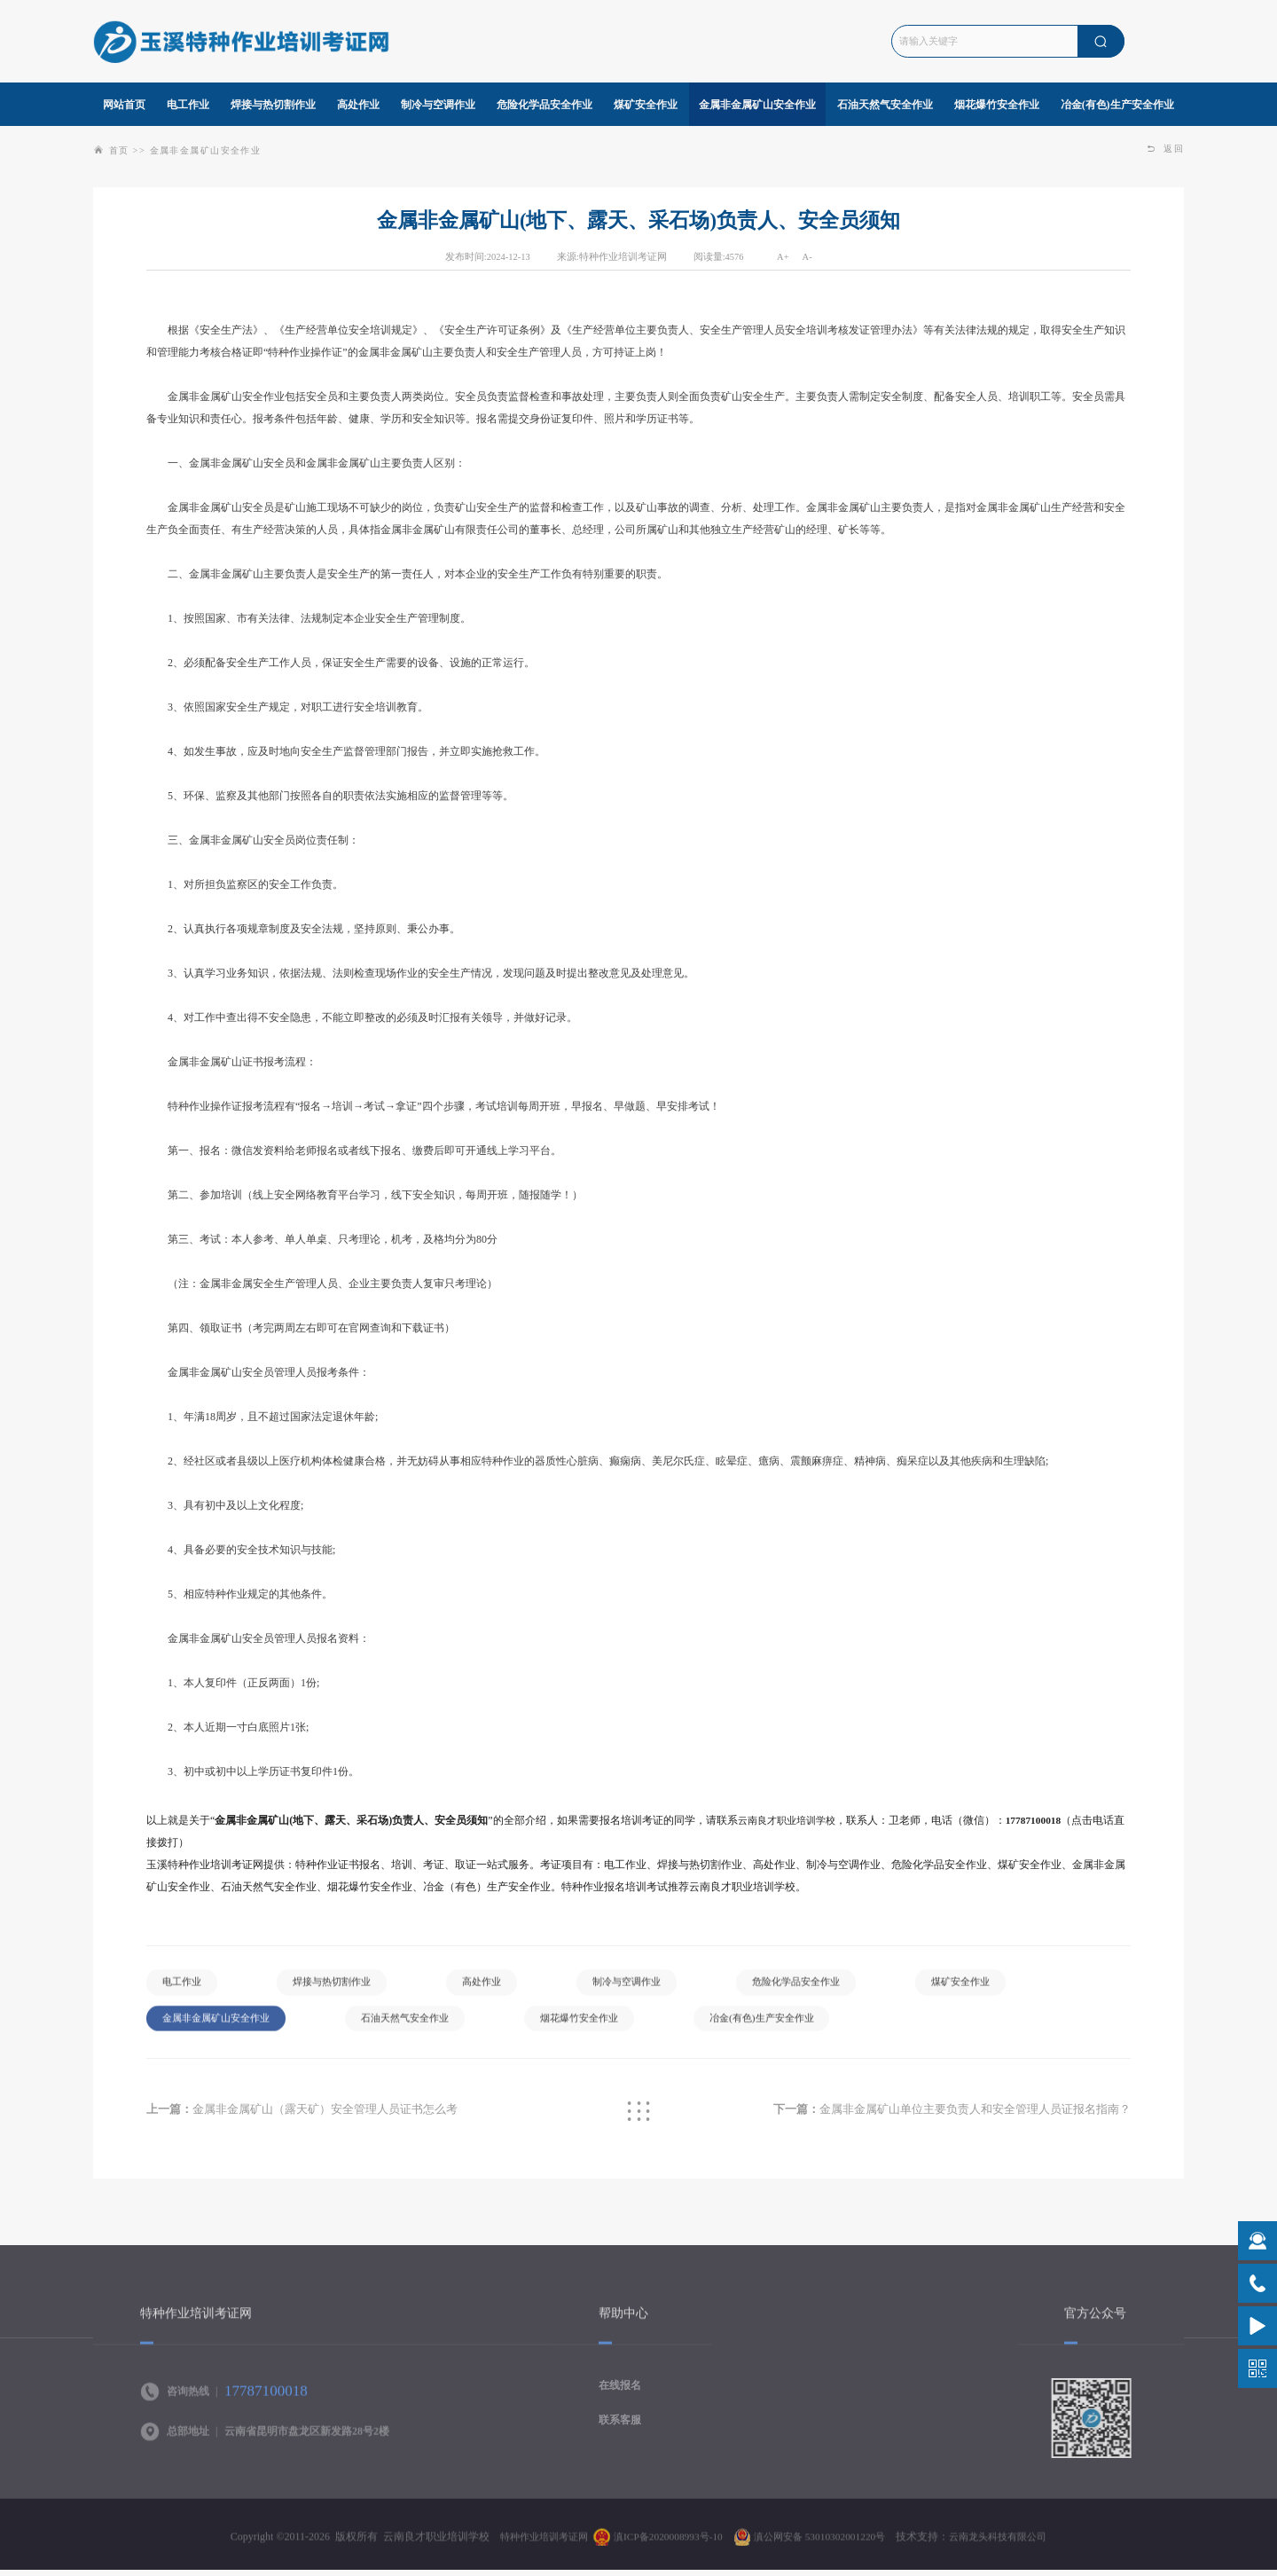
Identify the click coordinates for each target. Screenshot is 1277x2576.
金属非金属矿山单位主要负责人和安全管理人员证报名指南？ (938, 2115)
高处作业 (498, 1988)
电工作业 (184, 1988)
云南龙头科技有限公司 (1010, 2547)
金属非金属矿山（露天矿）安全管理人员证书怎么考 (314, 2115)
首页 (120, 150)
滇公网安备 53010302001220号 (822, 2547)
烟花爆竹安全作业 (604, 2026)
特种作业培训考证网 (531, 2547)
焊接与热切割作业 (341, 1988)
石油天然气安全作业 (421, 2026)
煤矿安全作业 (1001, 1988)
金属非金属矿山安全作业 (213, 150)
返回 (1164, 149)
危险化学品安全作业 (828, 1988)
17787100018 (1044, 1820)
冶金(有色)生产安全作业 (797, 2026)
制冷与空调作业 (650, 1988)
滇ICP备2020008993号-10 (663, 2547)
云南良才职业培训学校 (791, 1820)
